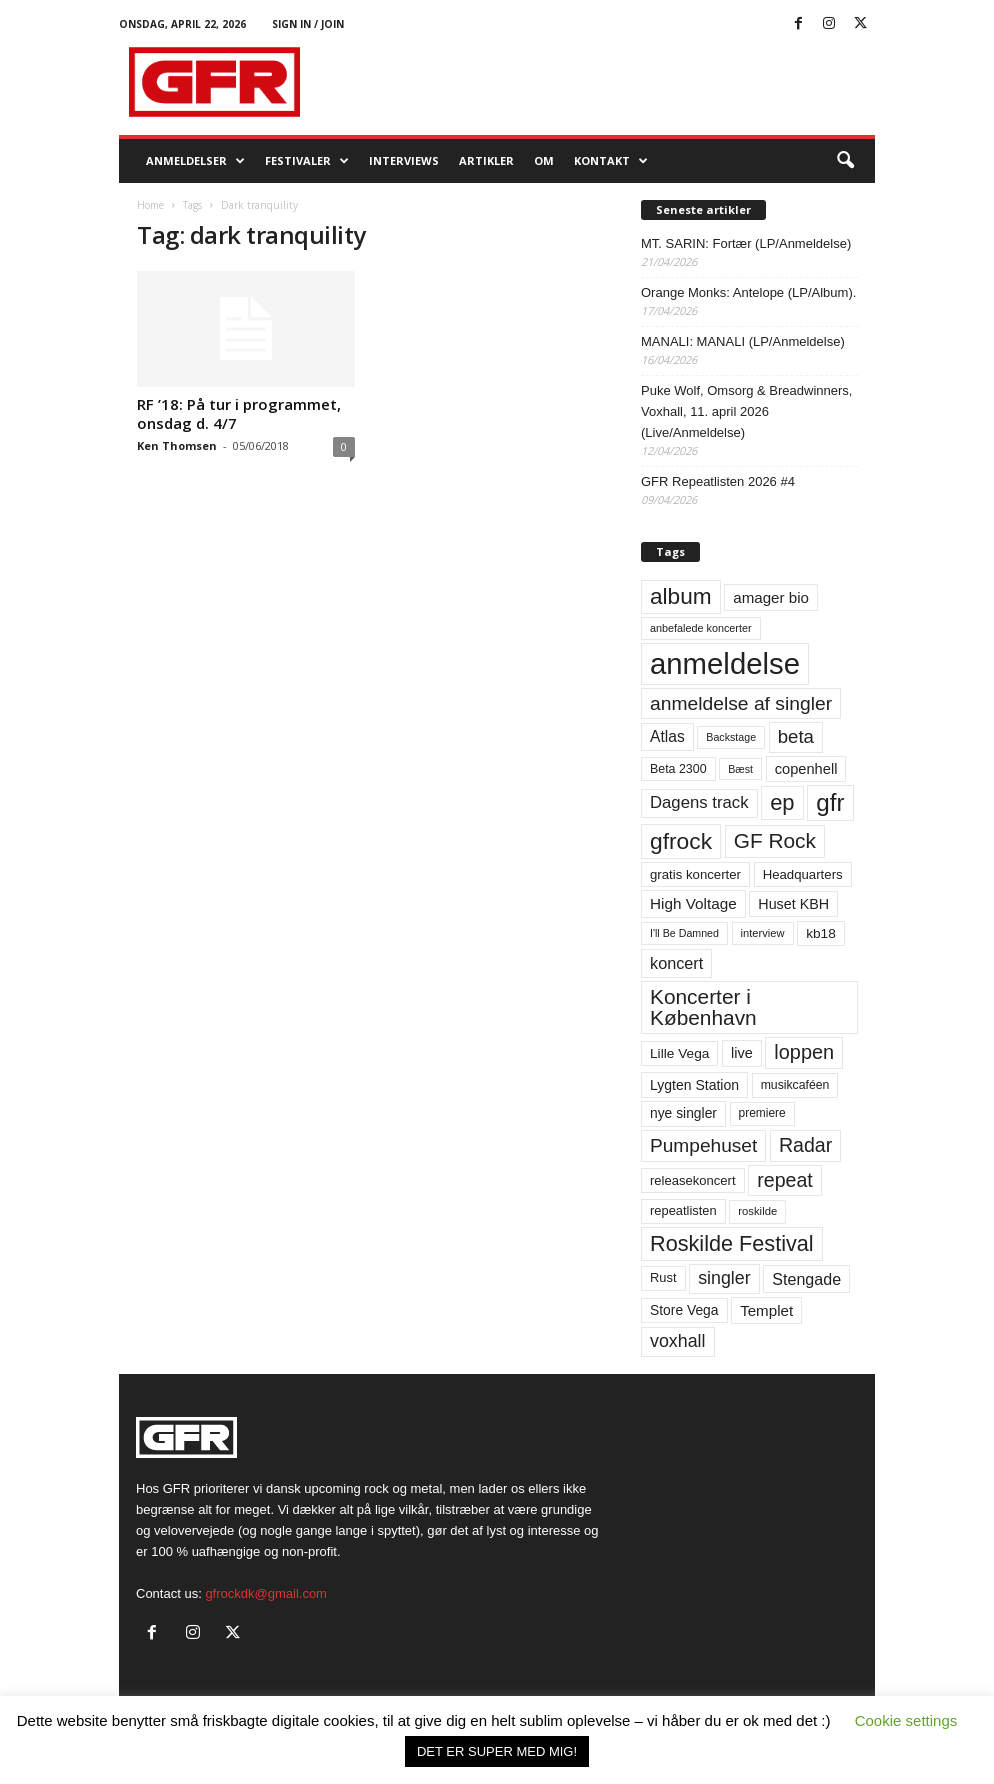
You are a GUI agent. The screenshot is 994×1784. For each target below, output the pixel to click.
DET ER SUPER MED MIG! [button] (497, 1751)
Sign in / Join (308, 24)
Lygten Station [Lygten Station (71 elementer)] (694, 1085)
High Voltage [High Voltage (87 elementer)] (693, 903)
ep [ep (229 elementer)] (782, 802)
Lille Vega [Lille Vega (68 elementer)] (679, 1053)
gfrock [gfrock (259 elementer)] (681, 841)
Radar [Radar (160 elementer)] (805, 1145)
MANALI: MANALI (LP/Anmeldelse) (743, 341)
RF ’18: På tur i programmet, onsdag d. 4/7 (239, 413)
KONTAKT (611, 161)
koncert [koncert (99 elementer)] (676, 963)
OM (544, 160)
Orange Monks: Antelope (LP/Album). (748, 292)
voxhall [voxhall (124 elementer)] (678, 1341)
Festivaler (307, 161)
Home (150, 205)
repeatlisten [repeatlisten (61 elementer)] (683, 1210)
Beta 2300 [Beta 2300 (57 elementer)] (678, 769)
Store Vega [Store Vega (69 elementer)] (684, 1310)
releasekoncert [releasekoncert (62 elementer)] (693, 1180)
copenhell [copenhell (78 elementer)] (806, 769)
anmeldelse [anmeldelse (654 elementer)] (725, 663)
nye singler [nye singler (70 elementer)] (683, 1113)
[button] (845, 161)
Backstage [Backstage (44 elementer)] (731, 737)
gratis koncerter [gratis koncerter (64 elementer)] (695, 874)
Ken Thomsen (177, 445)
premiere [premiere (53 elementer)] (762, 1113)
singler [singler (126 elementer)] (724, 1278)
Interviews (404, 160)
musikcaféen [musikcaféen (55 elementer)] (795, 1085)
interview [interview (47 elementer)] (763, 933)
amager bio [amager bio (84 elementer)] (771, 597)
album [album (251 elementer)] (681, 596)
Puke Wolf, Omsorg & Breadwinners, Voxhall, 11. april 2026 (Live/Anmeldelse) (746, 411)
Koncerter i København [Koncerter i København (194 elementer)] (703, 1007)
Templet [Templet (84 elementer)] (766, 1310)
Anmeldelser (195, 161)
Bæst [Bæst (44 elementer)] (740, 769)
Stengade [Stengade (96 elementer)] (806, 1279)
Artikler (486, 160)
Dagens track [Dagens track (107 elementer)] (699, 802)
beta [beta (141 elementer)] (796, 736)
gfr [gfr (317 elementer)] (830, 802)
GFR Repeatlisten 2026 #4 (718, 481)
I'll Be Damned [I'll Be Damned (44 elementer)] (684, 933)
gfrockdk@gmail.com (266, 1593)
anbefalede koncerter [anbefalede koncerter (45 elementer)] (701, 628)
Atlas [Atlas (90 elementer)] (667, 736)
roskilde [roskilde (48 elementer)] (757, 1211)
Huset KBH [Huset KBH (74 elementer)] (793, 904)
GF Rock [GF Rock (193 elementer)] (775, 840)
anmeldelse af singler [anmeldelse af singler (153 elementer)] (741, 703)
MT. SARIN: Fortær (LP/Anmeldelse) (746, 243)
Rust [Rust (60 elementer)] (663, 1277)
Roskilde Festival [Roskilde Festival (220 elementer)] (732, 1243)
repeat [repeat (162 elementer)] (785, 1180)
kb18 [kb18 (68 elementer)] (821, 933)
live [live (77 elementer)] (742, 1053)
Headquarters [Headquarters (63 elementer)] (803, 874)
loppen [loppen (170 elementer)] (804, 1052)
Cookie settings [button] (906, 1720)
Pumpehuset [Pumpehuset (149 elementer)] (703, 1145)
